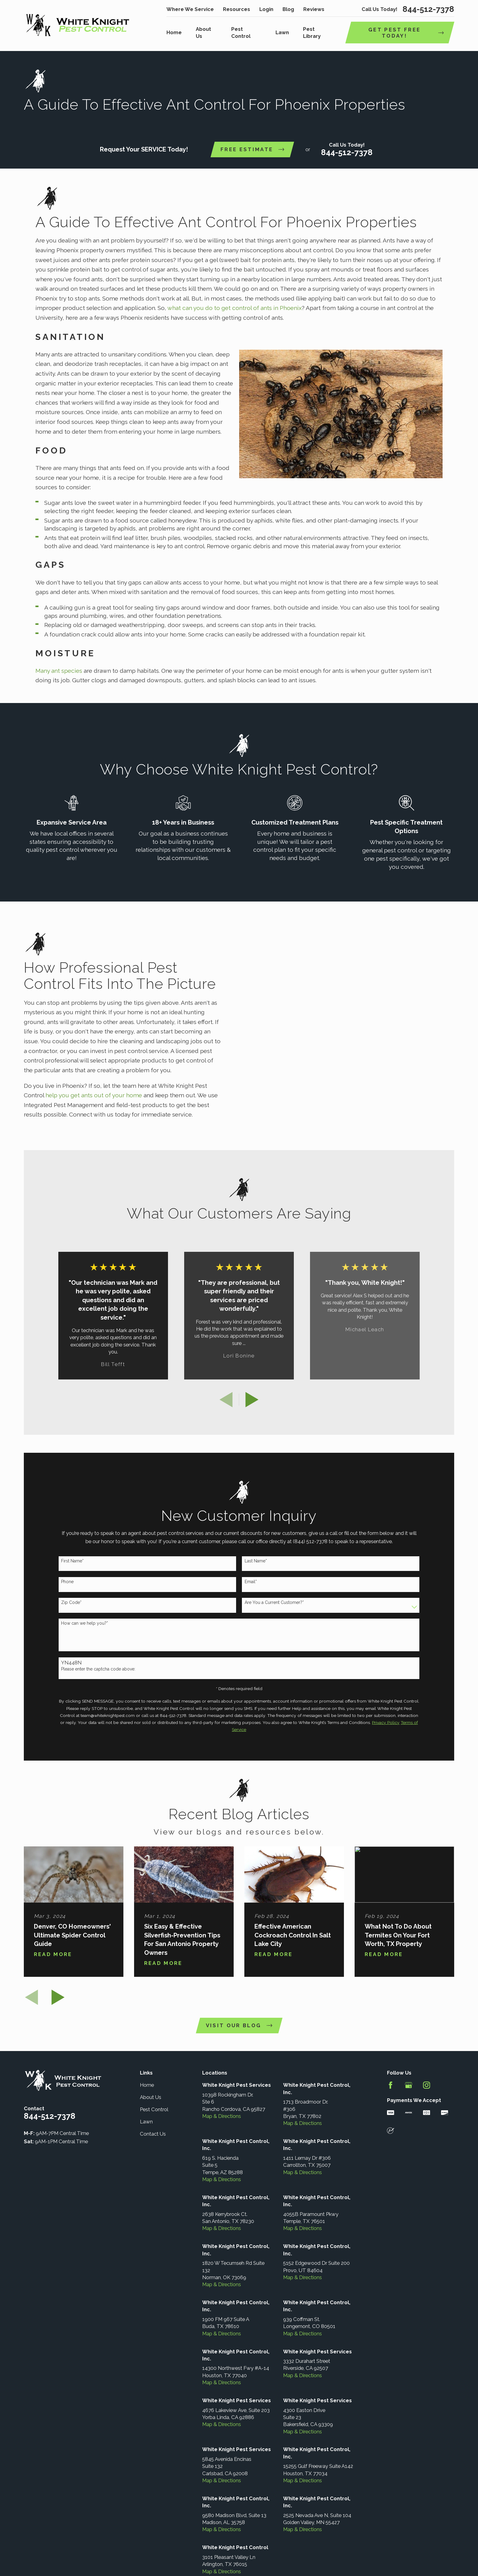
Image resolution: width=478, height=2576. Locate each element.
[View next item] (252, 1410)
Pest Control (154, 2120)
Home (147, 2096)
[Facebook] (390, 2095)
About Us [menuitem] (203, 32)
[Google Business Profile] (408, 2095)
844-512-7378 (428, 9)
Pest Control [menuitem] (240, 32)
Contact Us (153, 2144)
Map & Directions (221, 2127)
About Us (150, 2108)
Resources (236, 9)
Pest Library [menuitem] (312, 32)
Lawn (146, 2132)
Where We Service (190, 9)
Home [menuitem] (174, 32)
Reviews (313, 9)
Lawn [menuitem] (282, 32)
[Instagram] (426, 2095)
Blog (288, 9)
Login (266, 9)
